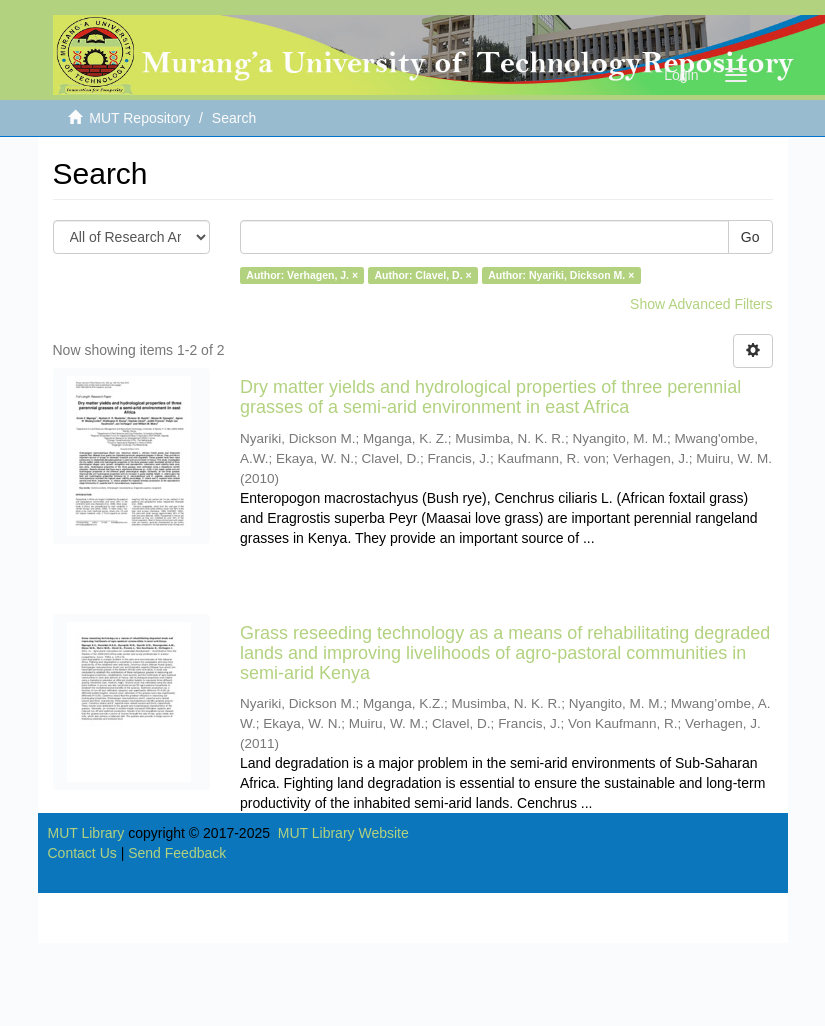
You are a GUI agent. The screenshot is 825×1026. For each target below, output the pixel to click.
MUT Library (86, 833)
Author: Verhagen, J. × (302, 275)
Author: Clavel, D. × (423, 275)
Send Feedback (177, 853)
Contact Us (82, 853)
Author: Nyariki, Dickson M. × (561, 275)
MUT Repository (139, 118)
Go (750, 237)
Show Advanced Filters (701, 304)
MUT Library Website (343, 833)
